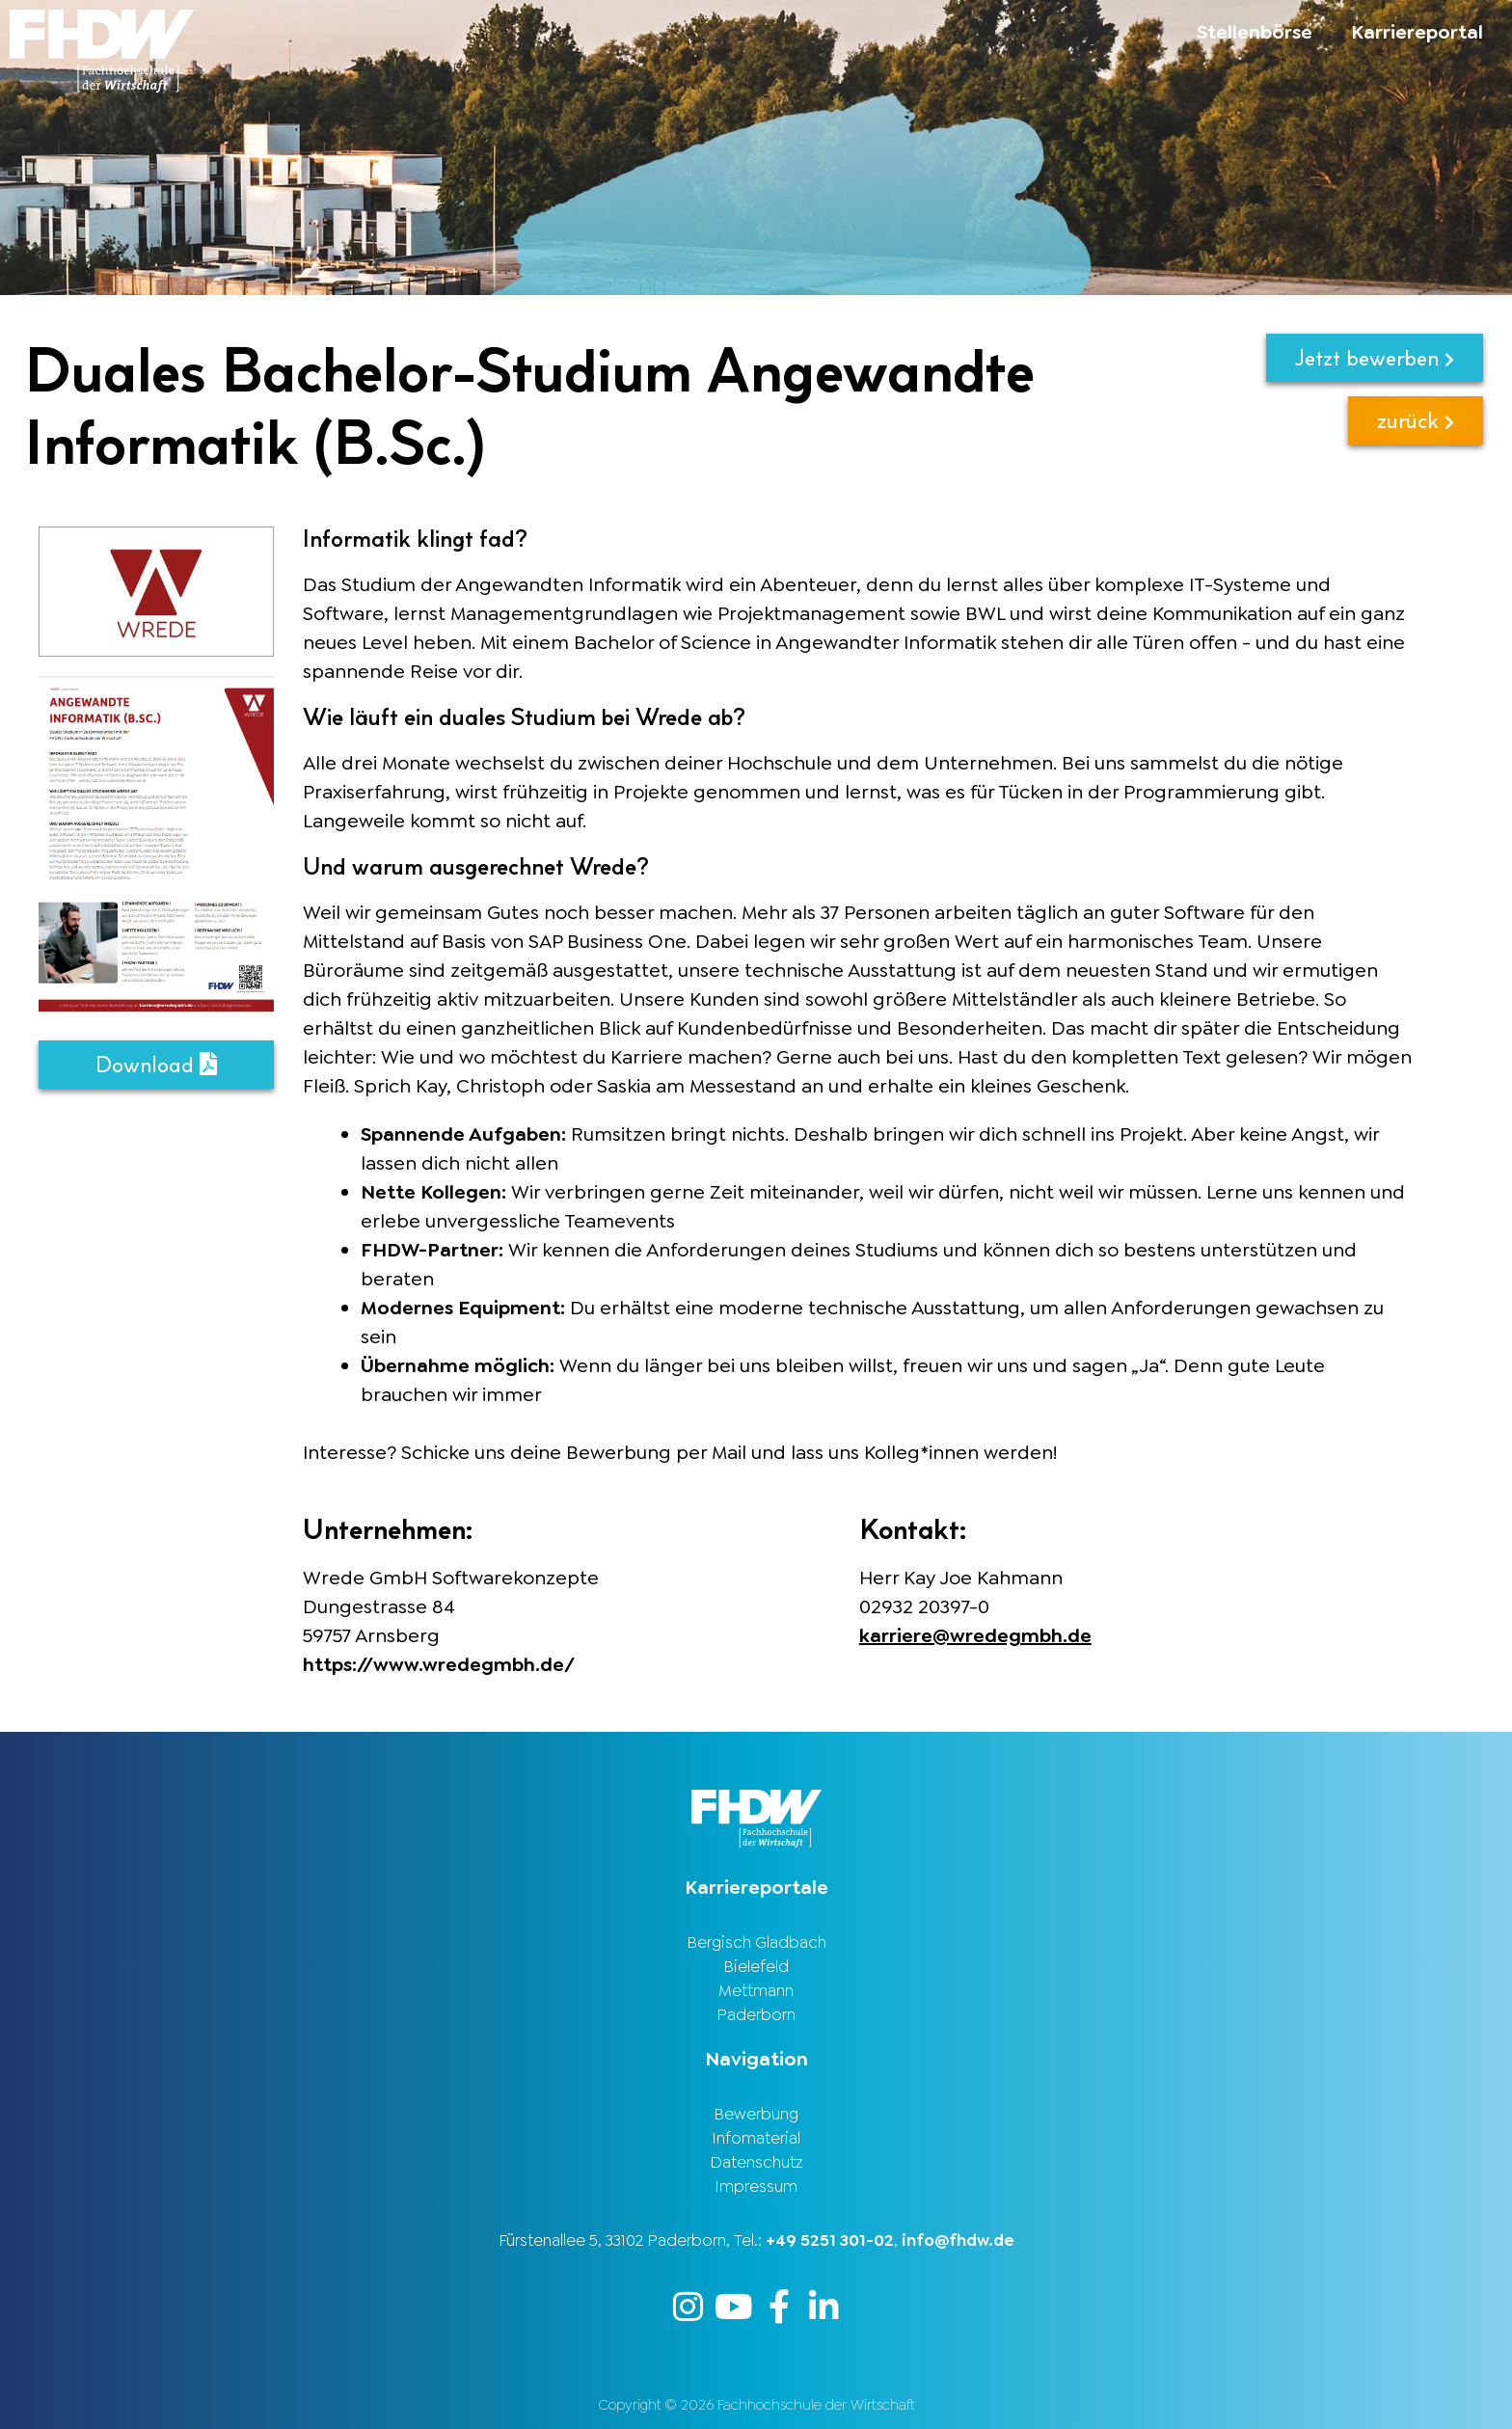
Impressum (756, 2186)
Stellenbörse (1254, 31)
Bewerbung (756, 2113)
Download (156, 1064)
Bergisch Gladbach (756, 1942)
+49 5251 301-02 (830, 2240)
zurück (1415, 420)
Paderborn (756, 2014)
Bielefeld (756, 1966)
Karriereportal (1417, 31)
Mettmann (756, 1990)
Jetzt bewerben (1374, 357)
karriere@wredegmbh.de (975, 1635)
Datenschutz (756, 2162)
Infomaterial (756, 2137)
